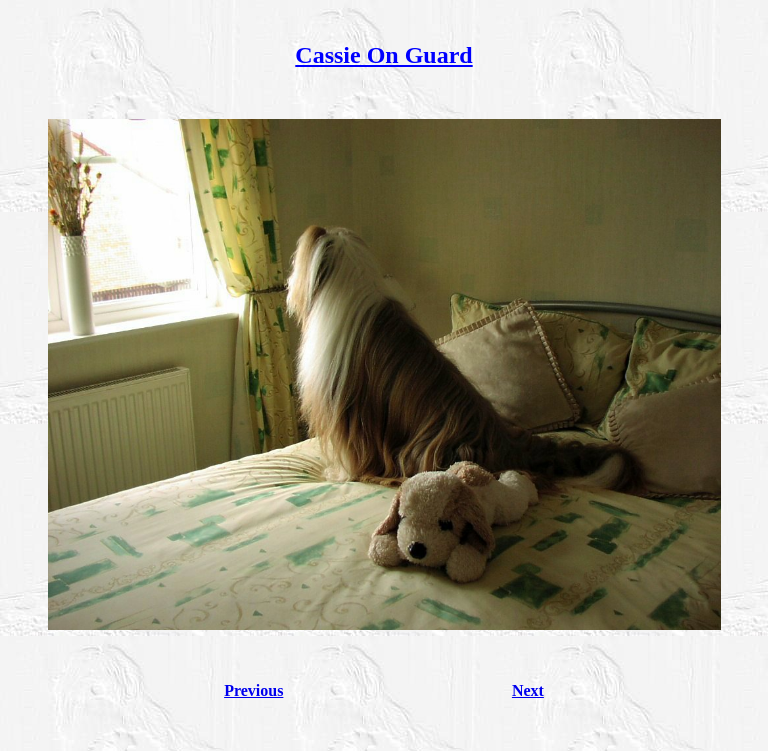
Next (528, 690)
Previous (253, 690)
